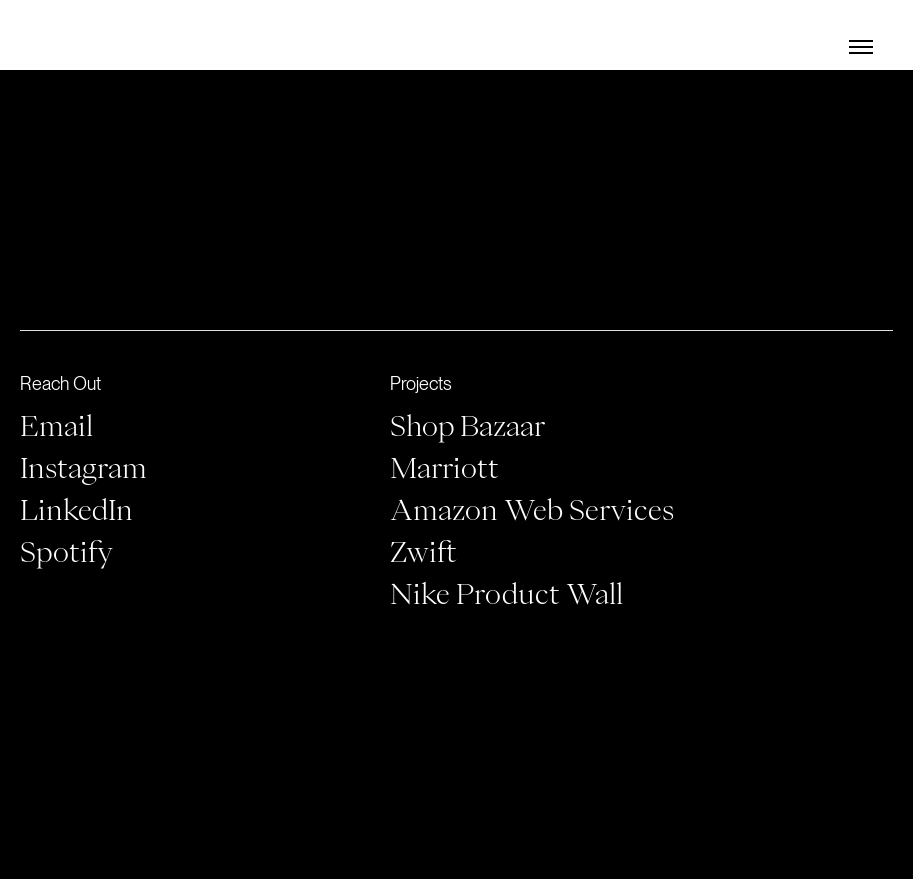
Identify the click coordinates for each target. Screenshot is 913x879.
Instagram (83, 467)
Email (56, 425)
